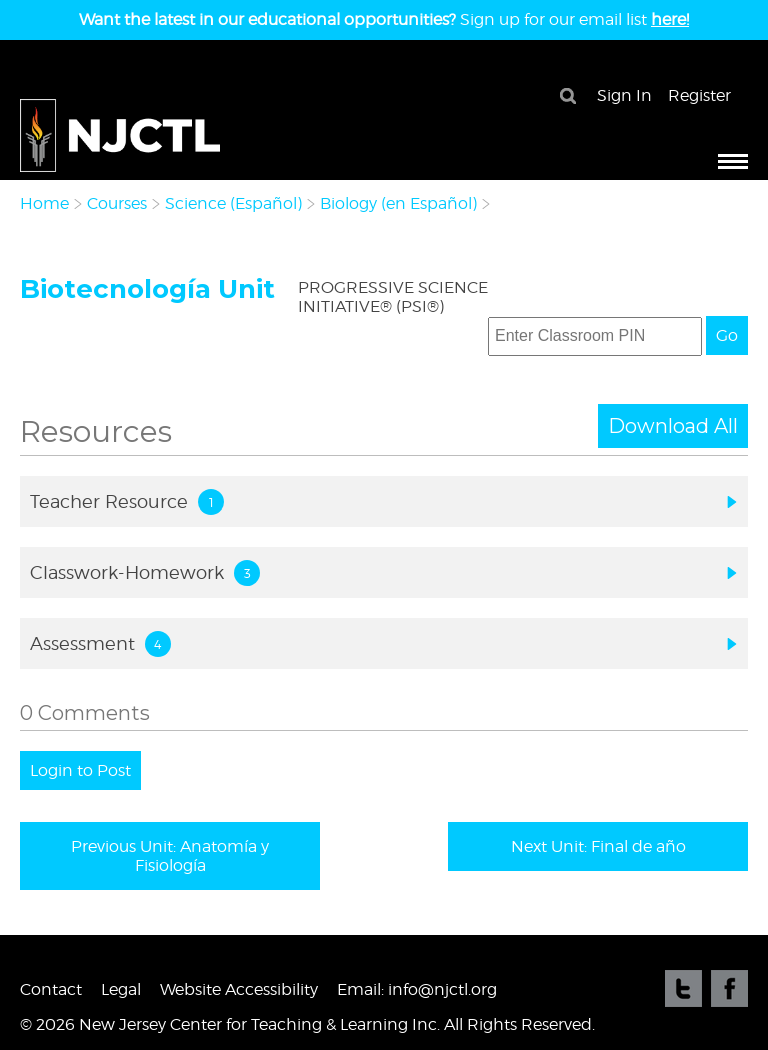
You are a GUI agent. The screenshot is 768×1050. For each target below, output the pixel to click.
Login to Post (80, 770)
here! (670, 19)
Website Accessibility (239, 989)
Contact (51, 989)
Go (727, 335)
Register (699, 95)
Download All (673, 426)
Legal (121, 989)
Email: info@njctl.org (417, 989)
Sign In (624, 95)
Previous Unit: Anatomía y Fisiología (170, 856)
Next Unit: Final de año (598, 846)
